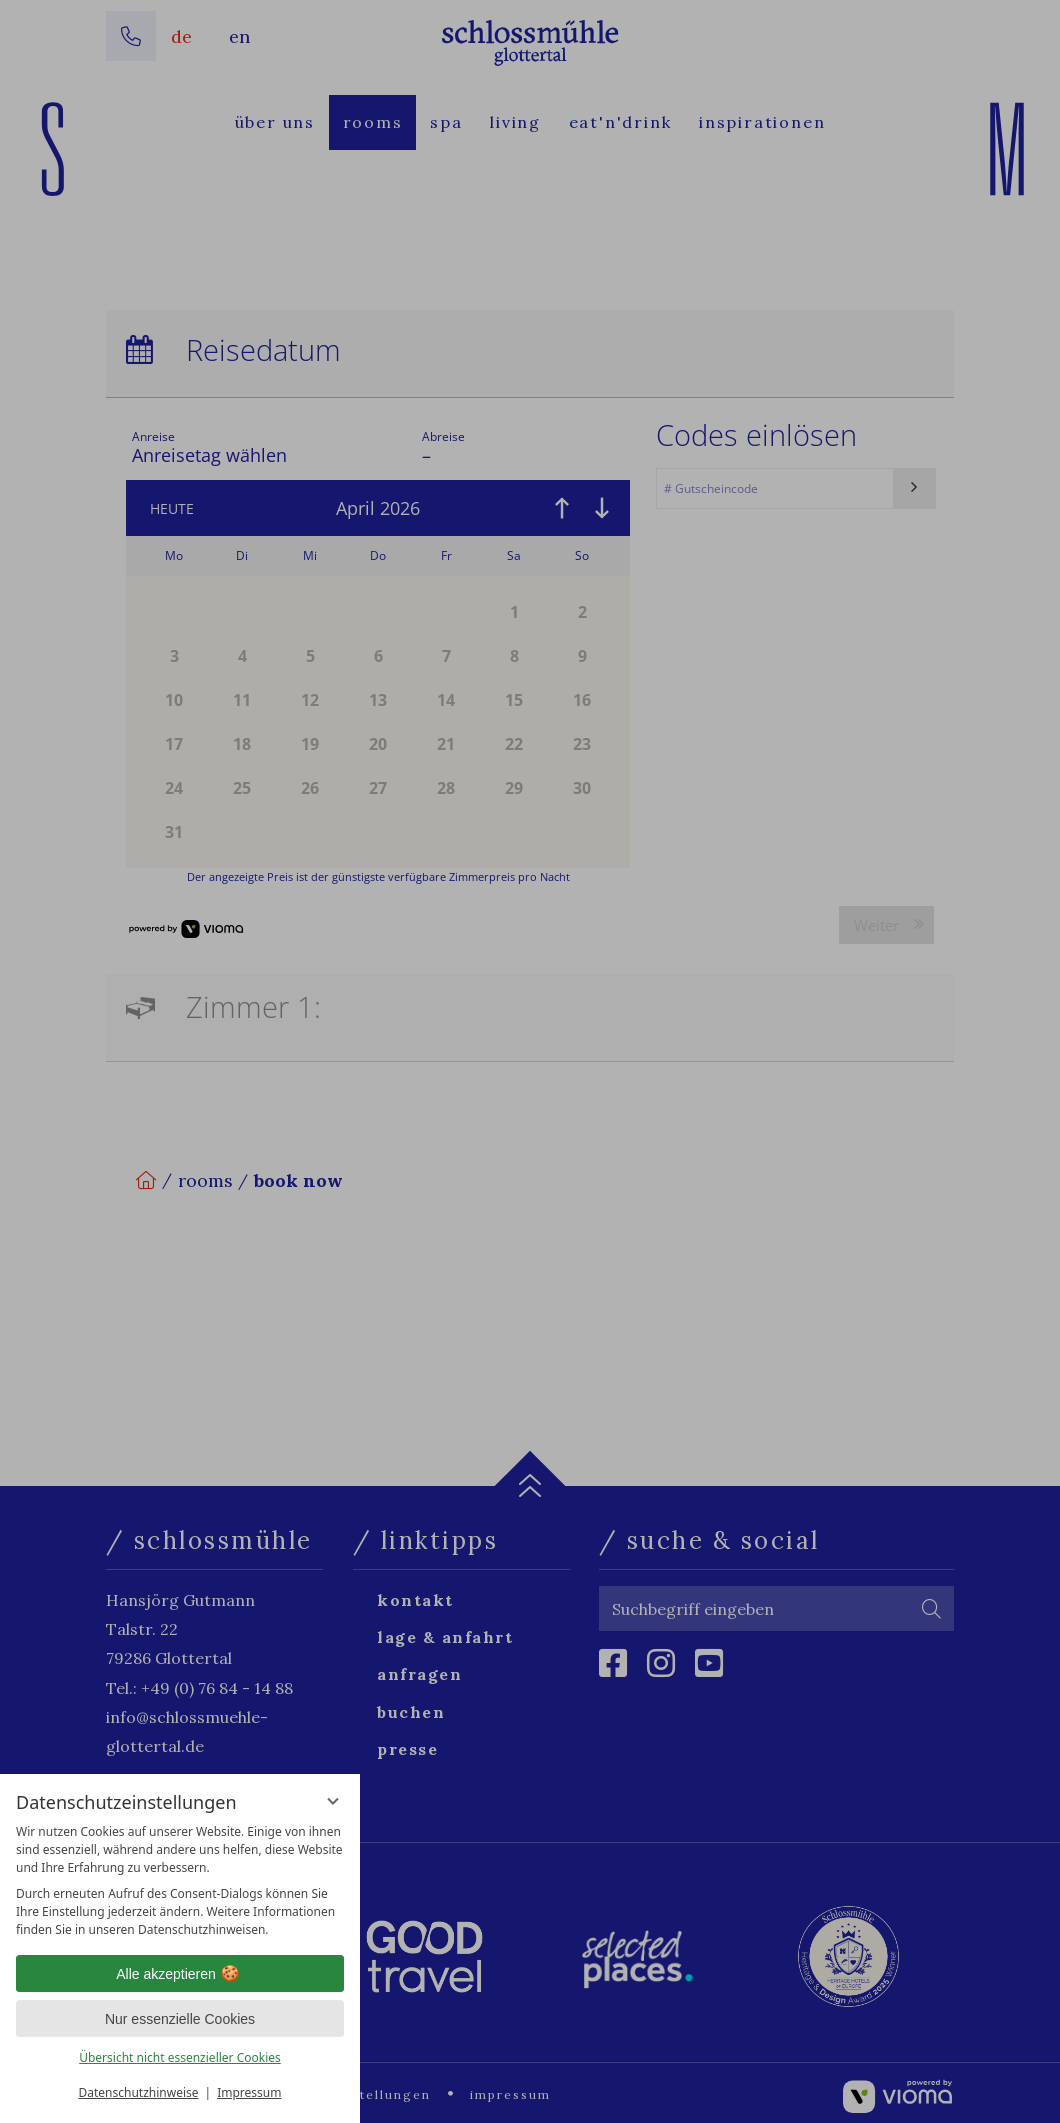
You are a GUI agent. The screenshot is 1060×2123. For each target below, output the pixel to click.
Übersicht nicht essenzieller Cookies (180, 2057)
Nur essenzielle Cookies (180, 2019)
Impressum (249, 2092)
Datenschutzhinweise (139, 2092)
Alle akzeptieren (180, 1974)
